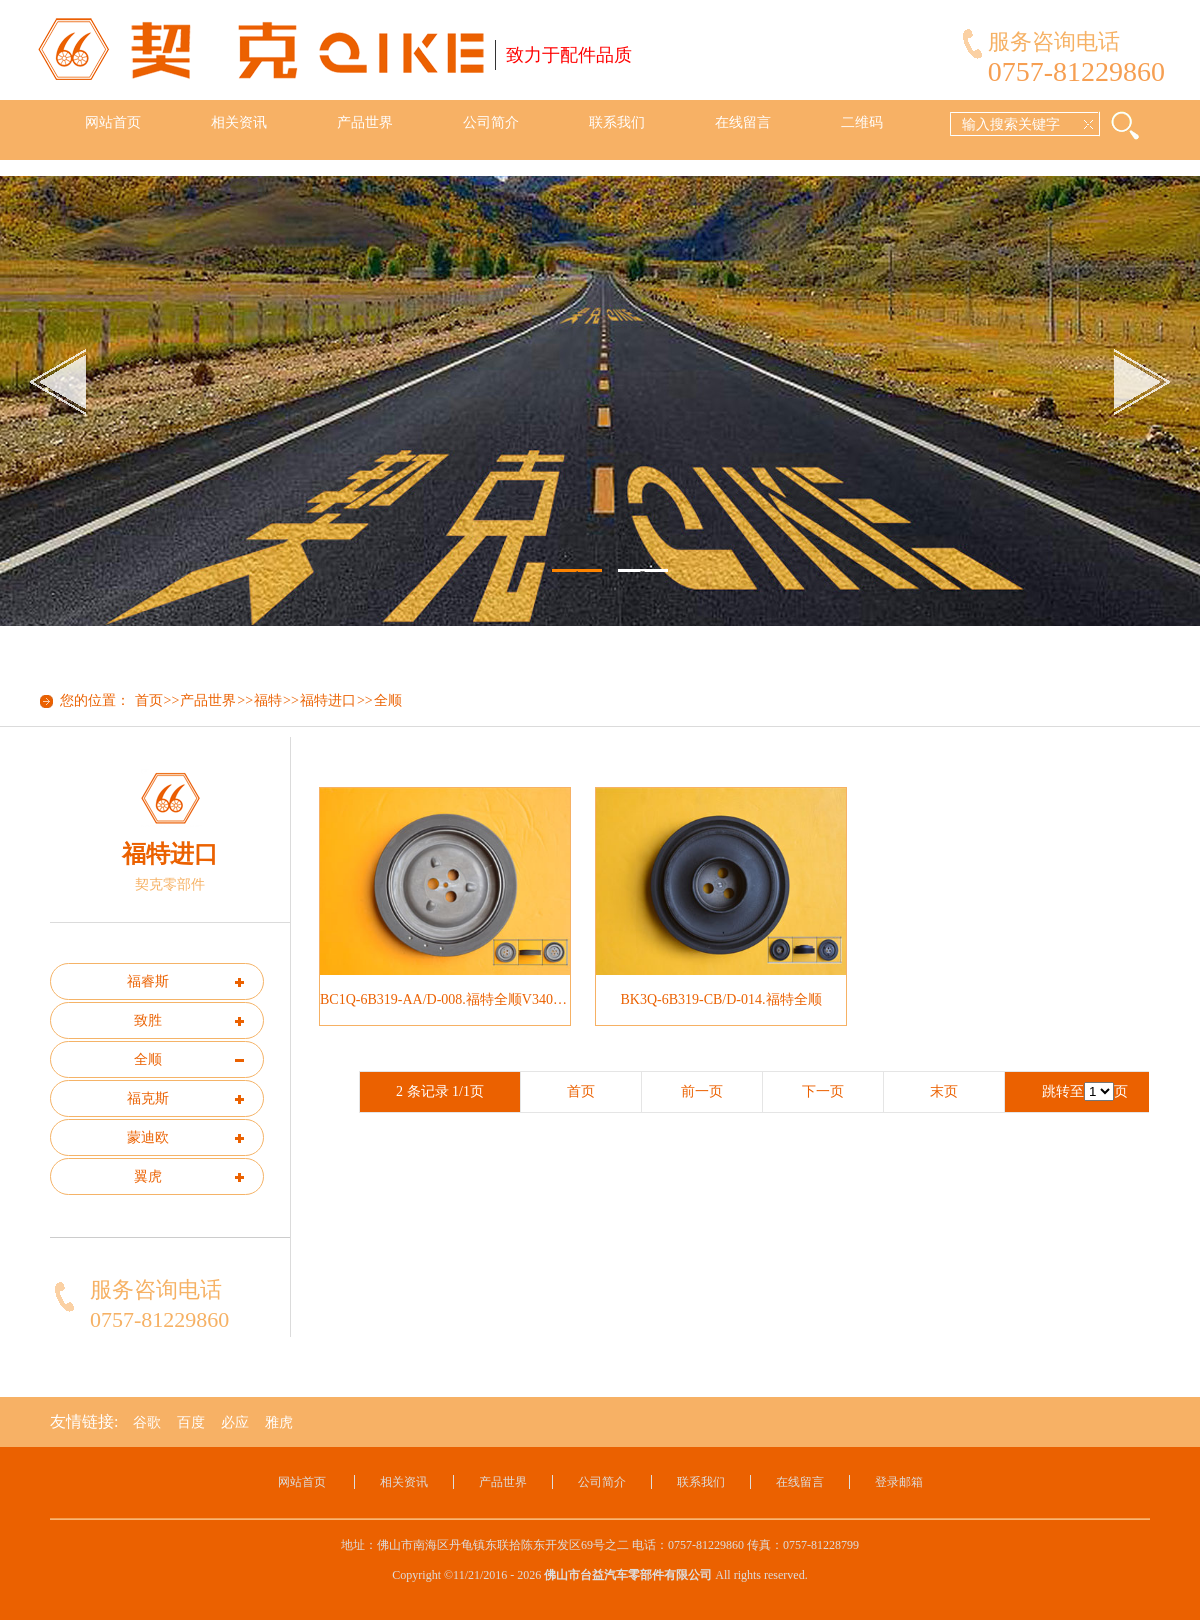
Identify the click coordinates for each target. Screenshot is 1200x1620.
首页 (149, 700)
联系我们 (617, 122)
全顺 (388, 700)
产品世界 (365, 122)
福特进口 (328, 700)
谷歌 (147, 1422)
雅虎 (279, 1422)
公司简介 (491, 122)
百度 (191, 1422)
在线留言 (743, 122)
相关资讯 (239, 122)
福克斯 (148, 1098)
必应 (235, 1422)
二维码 (862, 122)
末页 (944, 1091)
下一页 (823, 1091)
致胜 (148, 1020)
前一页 (702, 1091)
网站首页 (113, 122)
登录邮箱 (899, 1482)
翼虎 (148, 1176)
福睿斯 (148, 981)
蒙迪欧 (148, 1137)
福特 (268, 700)
